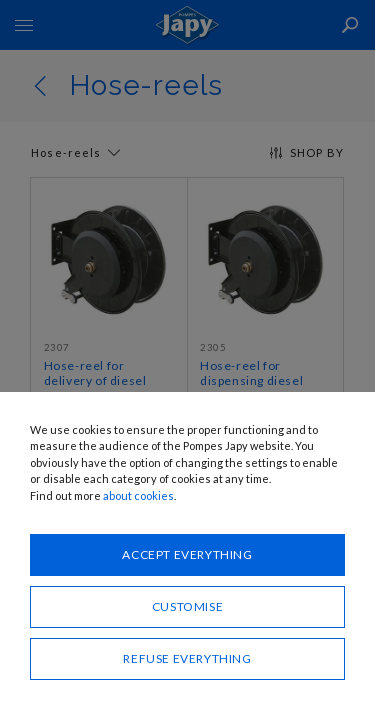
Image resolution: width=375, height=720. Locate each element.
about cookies (138, 495)
